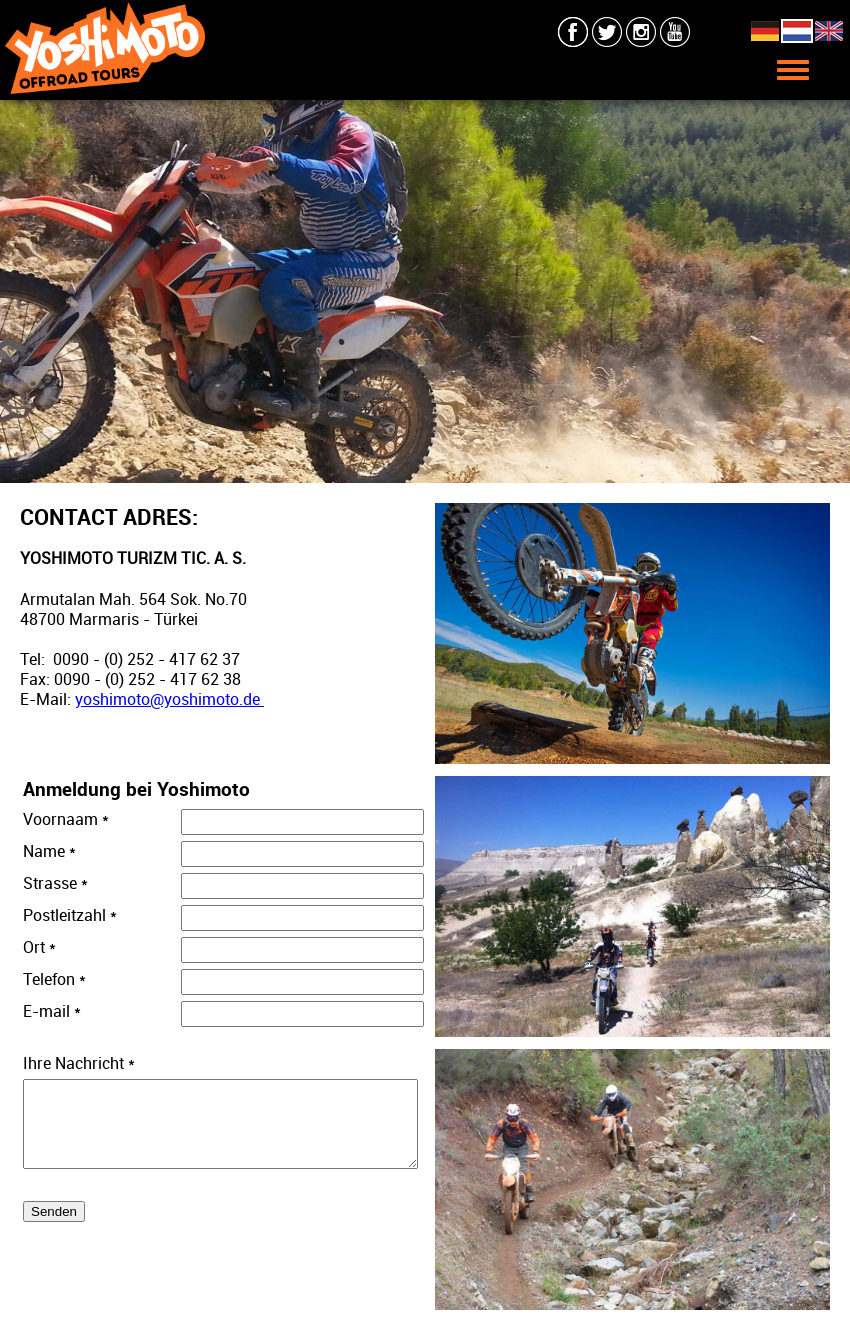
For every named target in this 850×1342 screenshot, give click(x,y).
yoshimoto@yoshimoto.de (169, 699)
